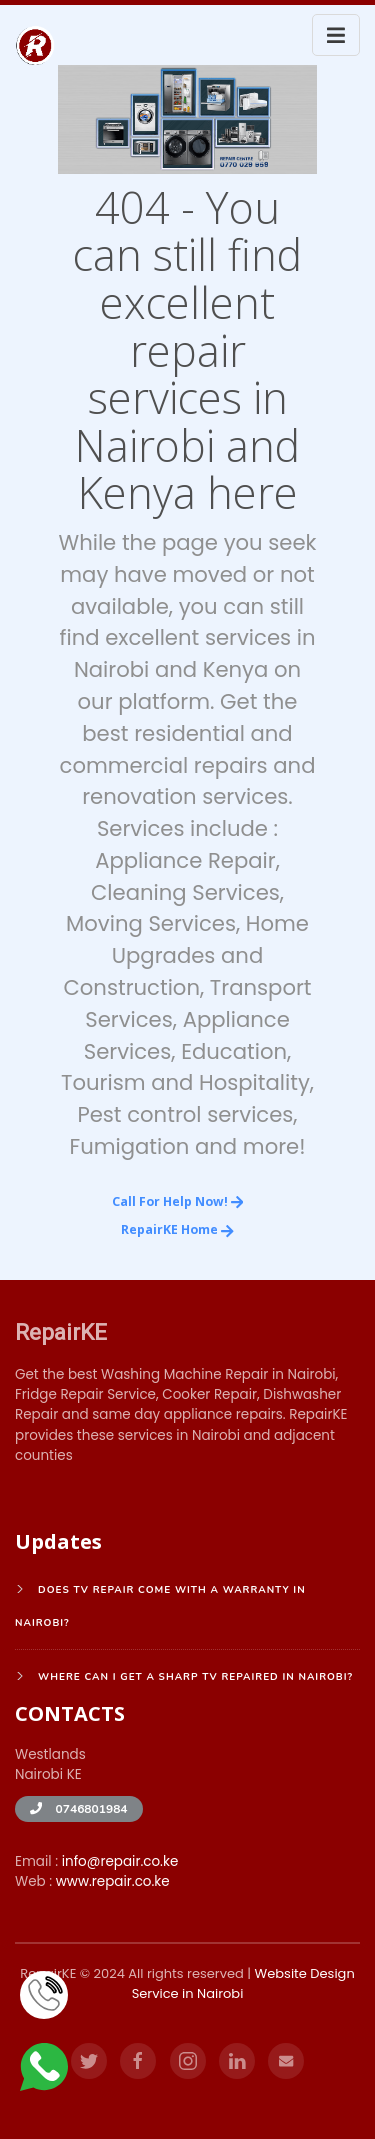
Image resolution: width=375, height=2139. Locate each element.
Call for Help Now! (178, 1201)
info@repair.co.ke (120, 1861)
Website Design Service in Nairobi (243, 1983)
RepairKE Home (177, 1229)
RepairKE (61, 1332)
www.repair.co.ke (113, 1881)
